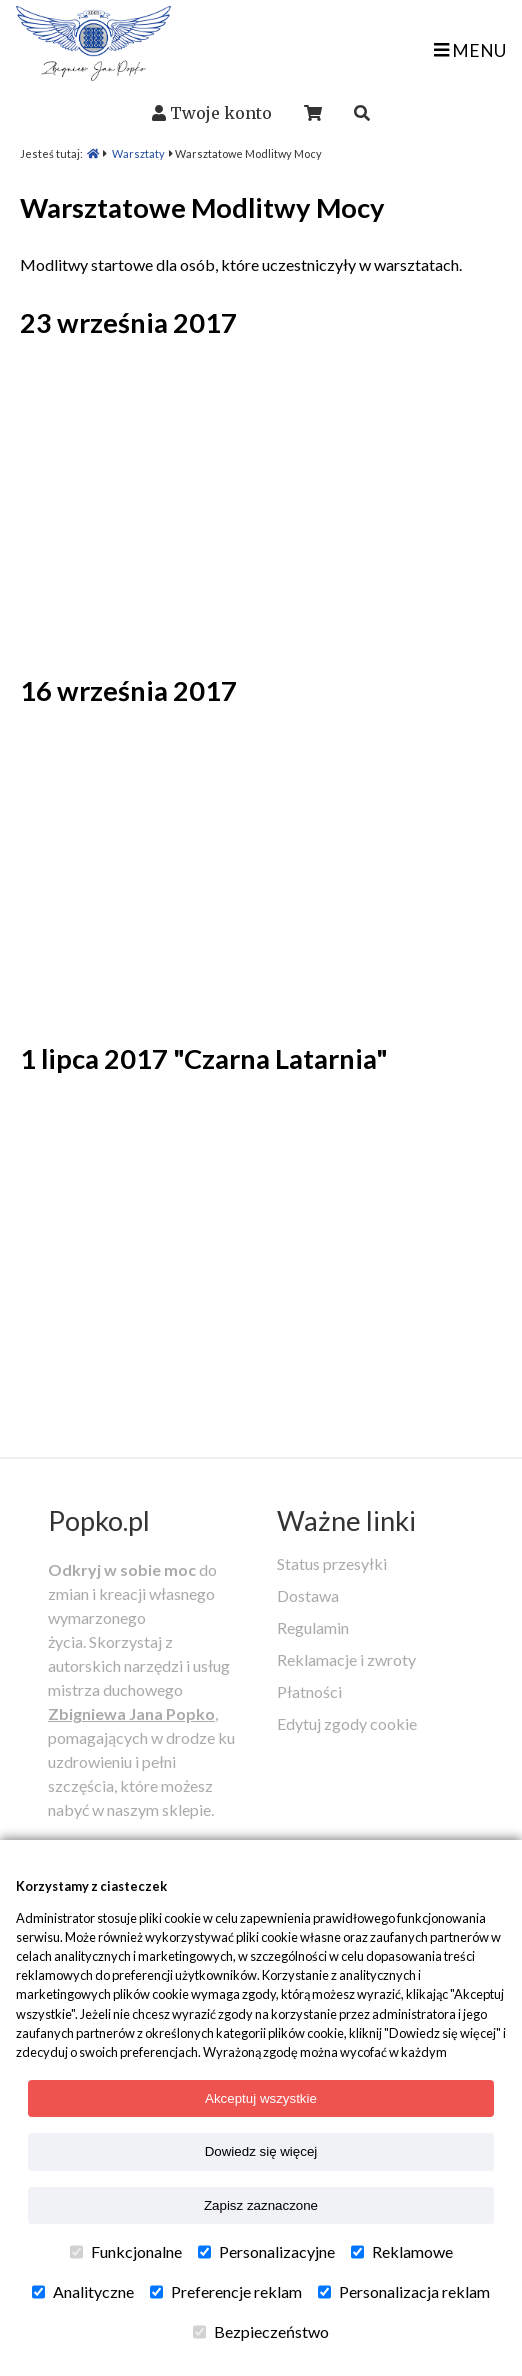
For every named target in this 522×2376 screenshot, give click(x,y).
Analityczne (83, 2292)
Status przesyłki (332, 1563)
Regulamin (313, 1627)
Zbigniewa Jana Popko (131, 1713)
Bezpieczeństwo (261, 2332)
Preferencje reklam (226, 2292)
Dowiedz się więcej (261, 2151)
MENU (470, 50)
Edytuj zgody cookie (347, 1723)
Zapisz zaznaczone (261, 2205)
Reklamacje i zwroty (346, 1659)
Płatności (309, 1691)
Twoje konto (221, 113)
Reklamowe (402, 2252)
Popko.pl (99, 1520)
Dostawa (308, 1595)
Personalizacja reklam (404, 2292)
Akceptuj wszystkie (261, 2098)
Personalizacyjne (266, 2252)
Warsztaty (138, 153)
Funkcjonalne (126, 2252)
